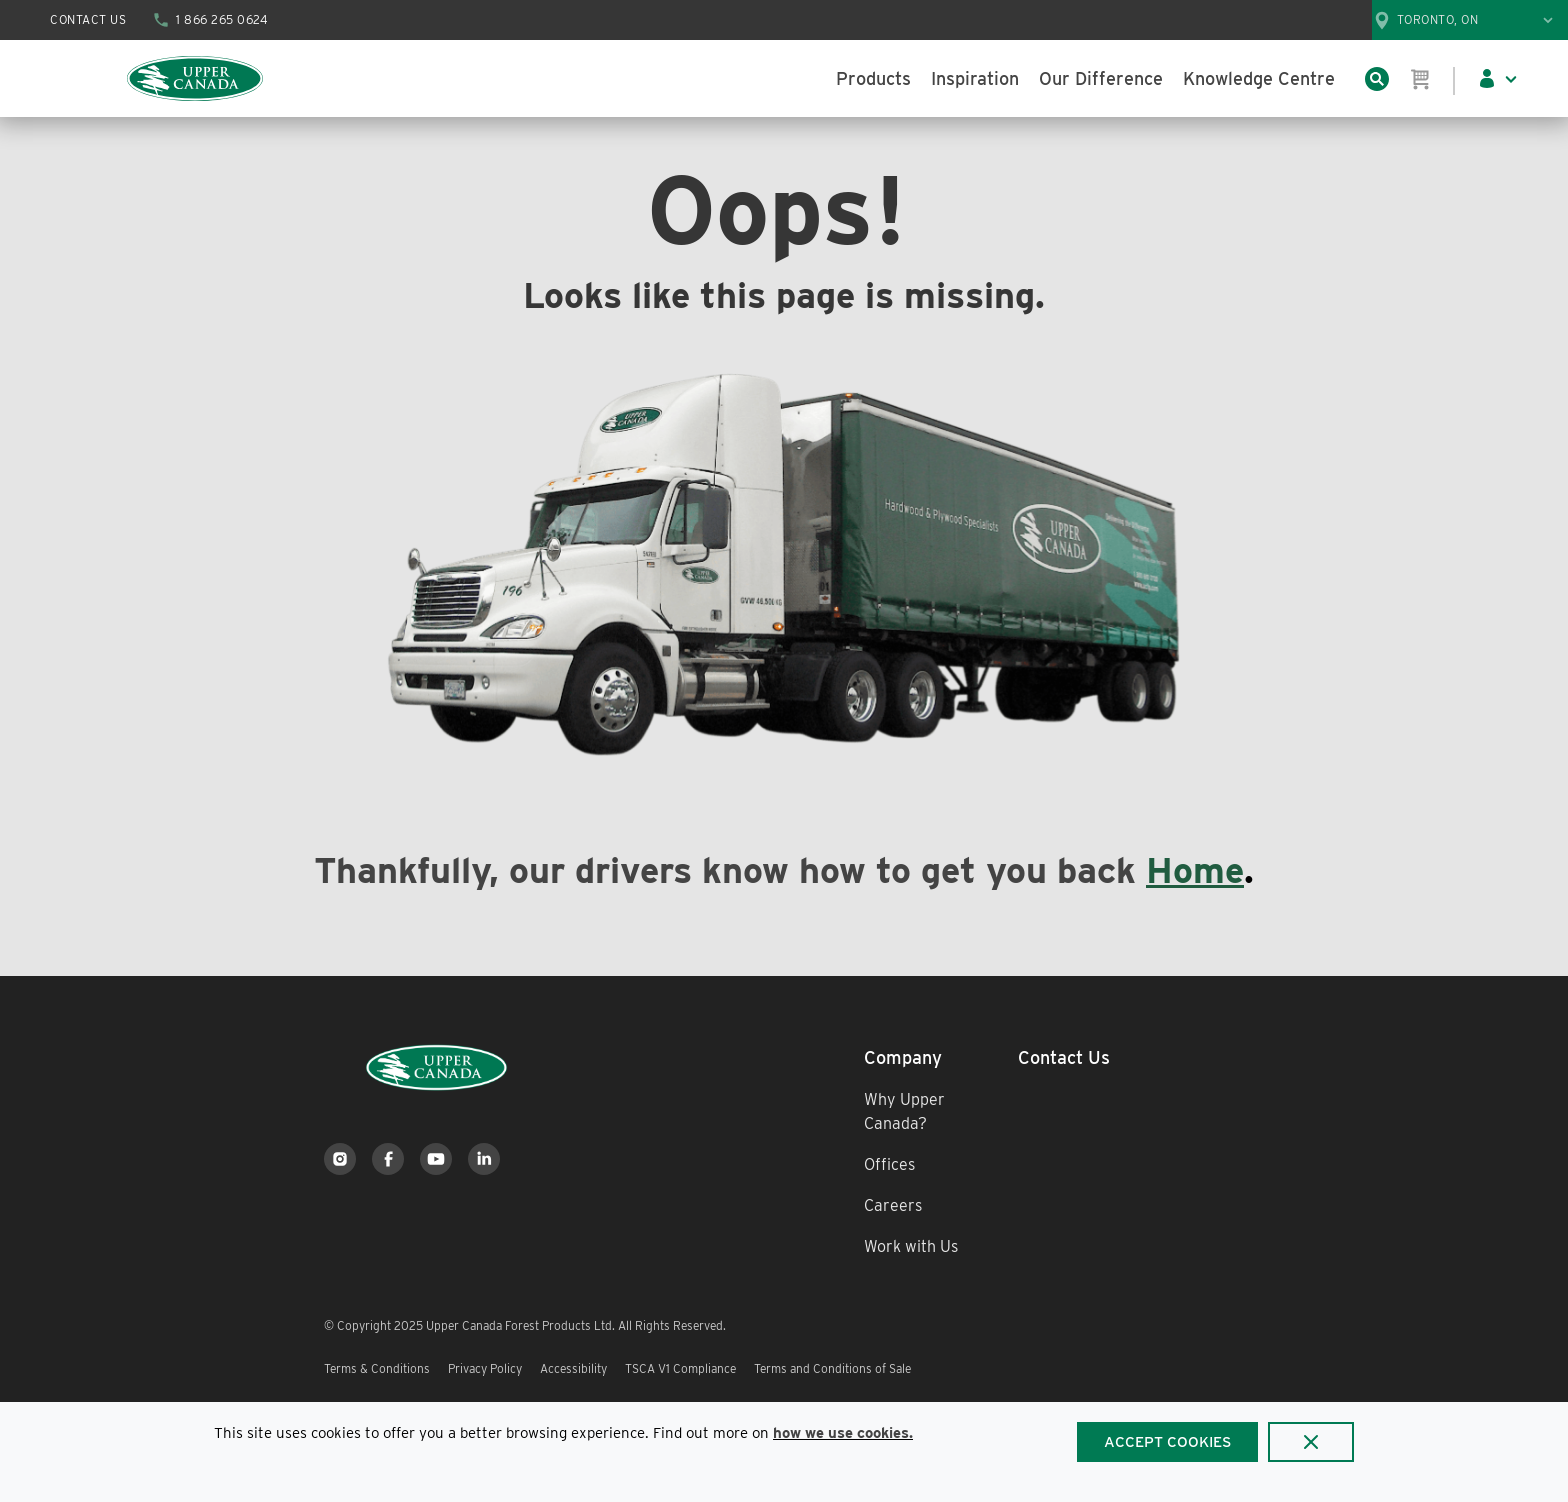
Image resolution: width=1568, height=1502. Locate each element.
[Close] (1311, 1442)
